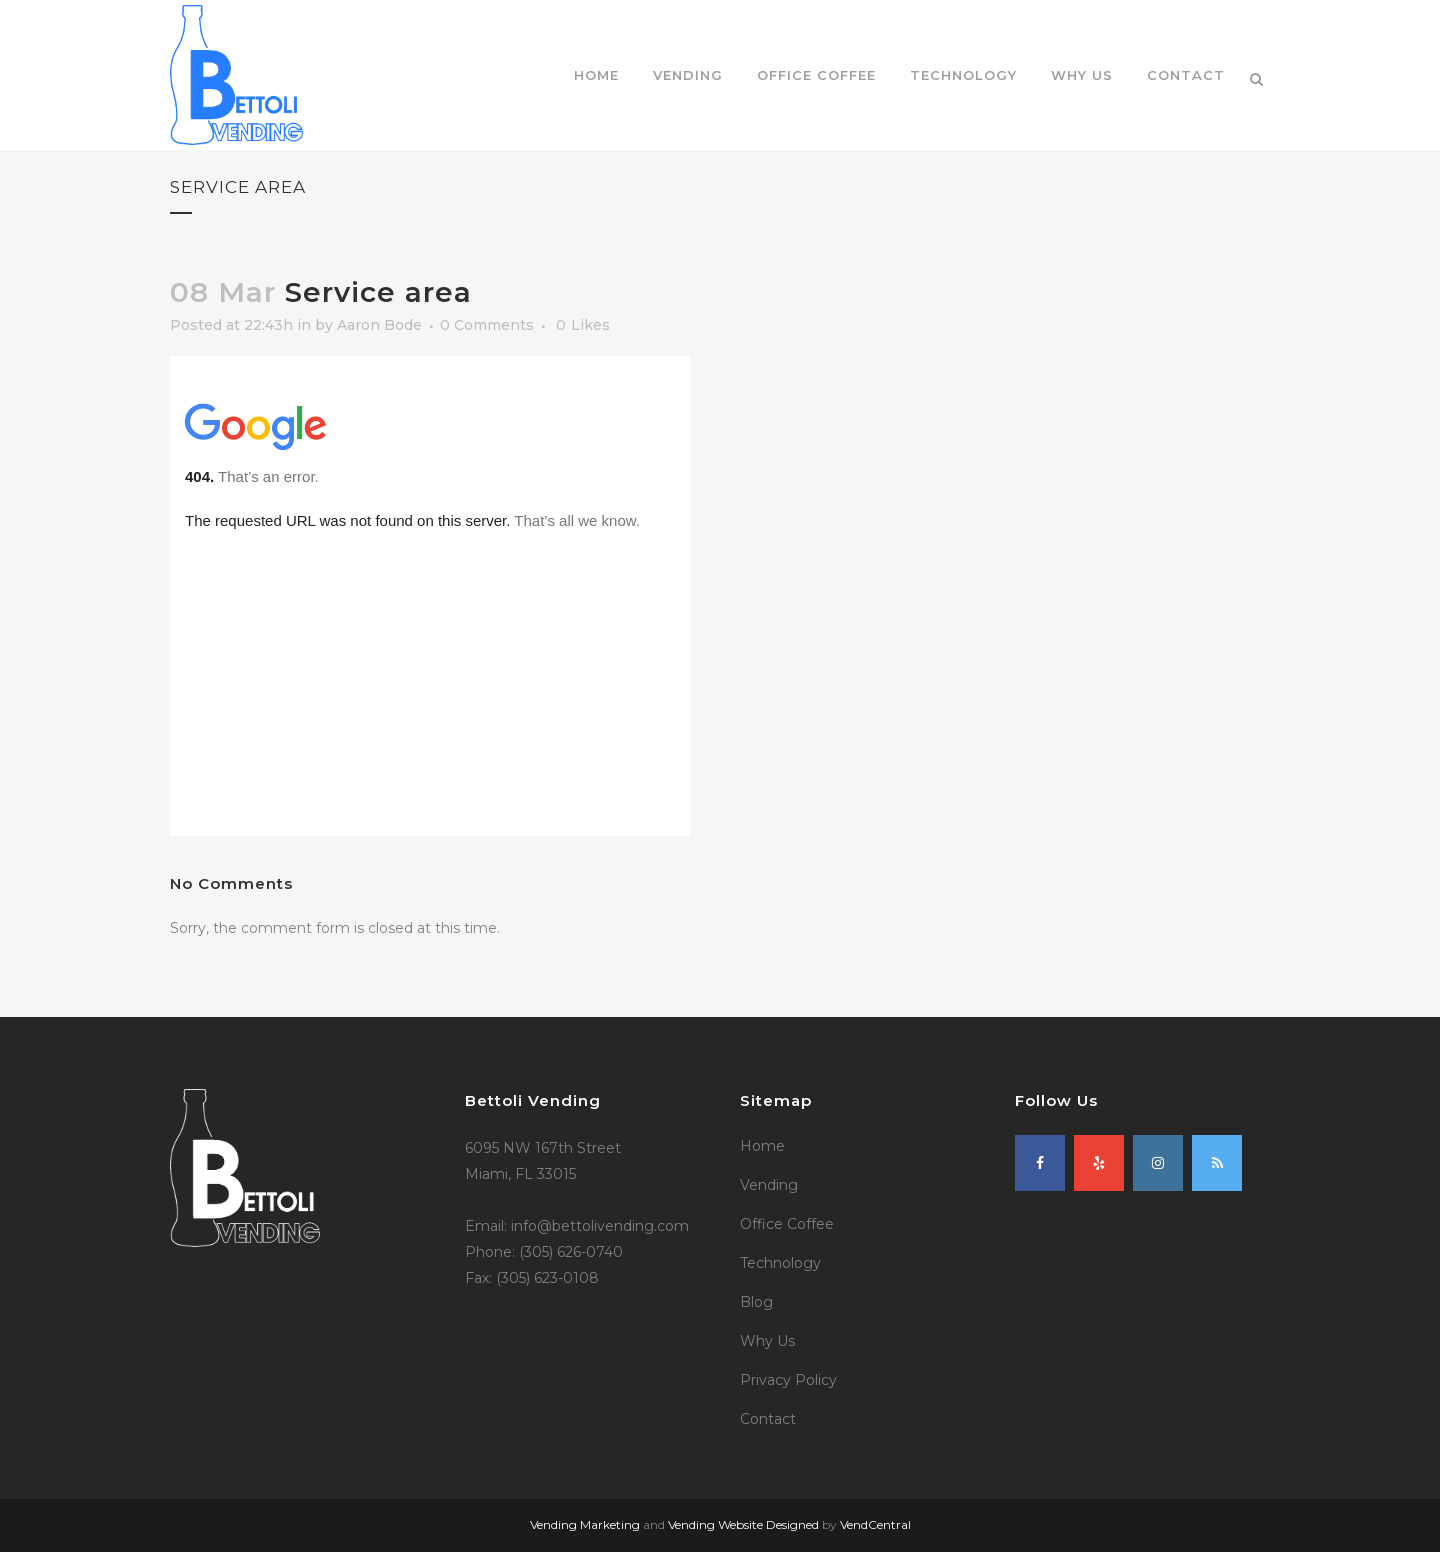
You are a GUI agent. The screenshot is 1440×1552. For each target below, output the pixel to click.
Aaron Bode (379, 325)
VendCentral (875, 1524)
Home (762, 1146)
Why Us (767, 1341)
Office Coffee (787, 1224)
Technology (780, 1263)
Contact (768, 1419)
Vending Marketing (585, 1524)
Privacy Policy (788, 1380)
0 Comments (487, 325)
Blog (756, 1302)
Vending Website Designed (743, 1524)
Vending (769, 1185)
